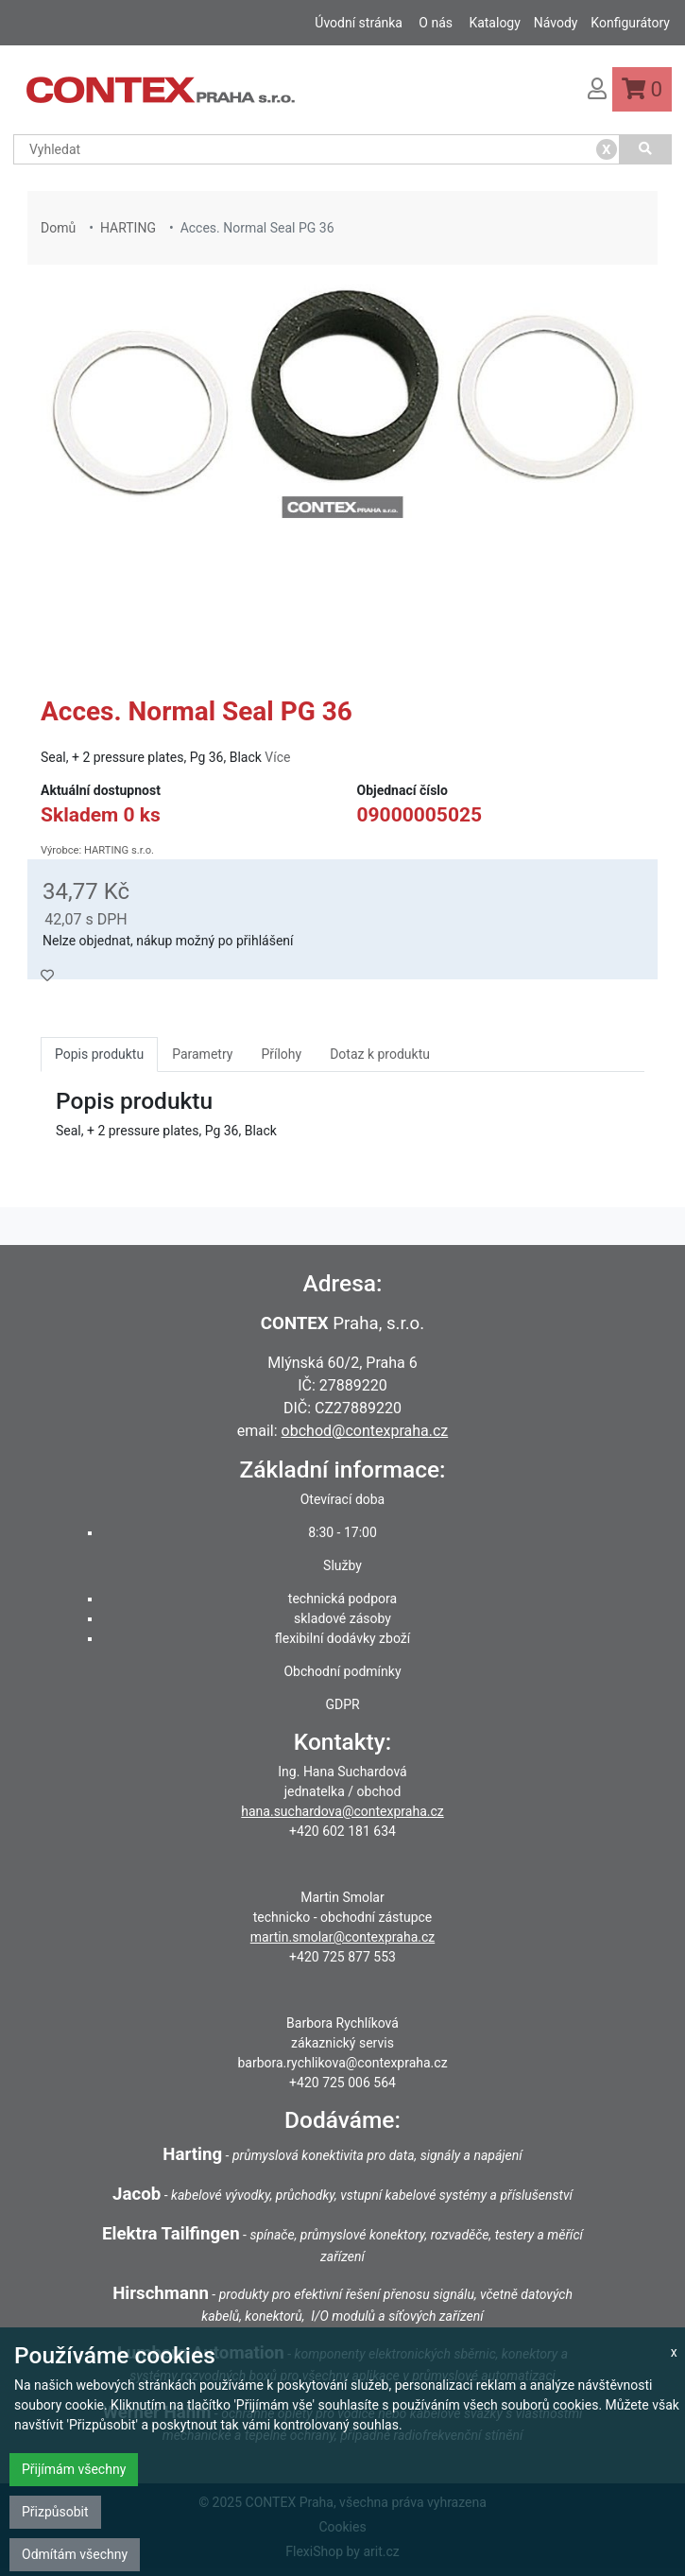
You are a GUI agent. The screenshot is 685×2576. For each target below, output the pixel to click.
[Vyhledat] (646, 149)
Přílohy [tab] (281, 1054)
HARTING (128, 227)
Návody (556, 22)
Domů (58, 227)
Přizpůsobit (55, 2511)
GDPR (342, 1704)
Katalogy (494, 22)
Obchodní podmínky (342, 1671)
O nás (436, 22)
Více (277, 757)
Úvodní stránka (358, 22)
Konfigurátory (630, 22)
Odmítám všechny (75, 2554)
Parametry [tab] (202, 1054)
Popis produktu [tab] (99, 1054)
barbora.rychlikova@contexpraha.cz (342, 2062)
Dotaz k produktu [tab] (380, 1054)
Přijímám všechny (74, 2469)
